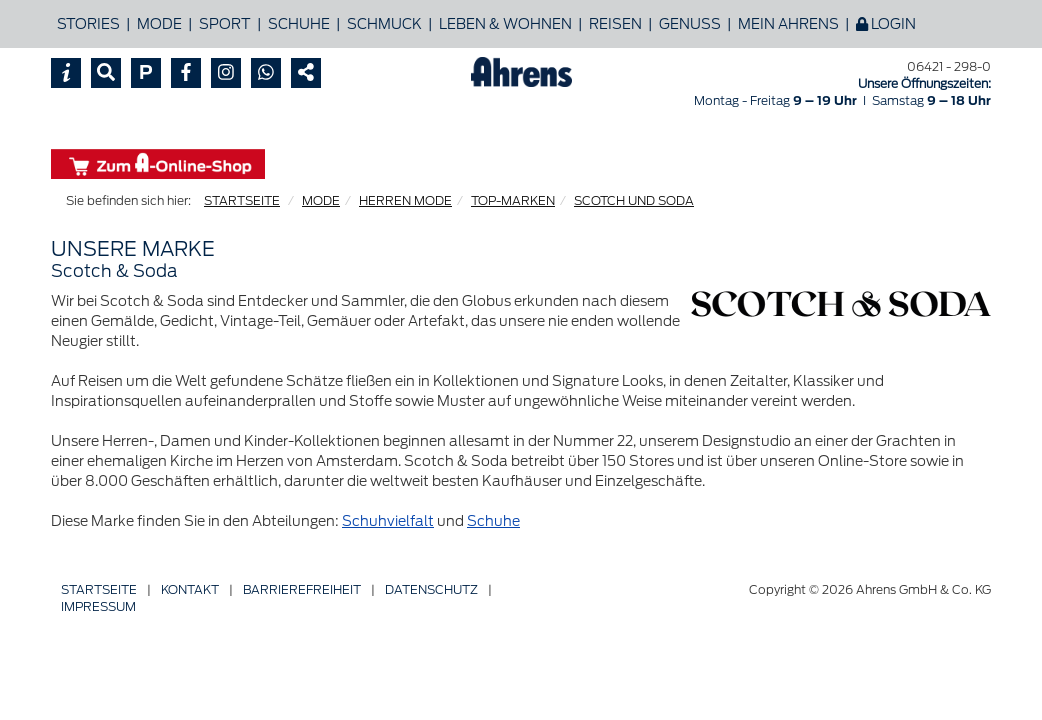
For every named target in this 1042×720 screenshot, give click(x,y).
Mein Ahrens (788, 24)
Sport (225, 24)
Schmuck (384, 24)
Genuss (690, 24)
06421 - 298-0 (949, 66)
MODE (321, 200)
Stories (88, 24)
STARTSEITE (242, 200)
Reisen (615, 24)
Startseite (99, 589)
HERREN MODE (405, 200)
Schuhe (299, 24)
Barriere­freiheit (302, 589)
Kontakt (190, 589)
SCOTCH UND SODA (634, 200)
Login (886, 24)
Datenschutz (431, 589)
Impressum (98, 606)
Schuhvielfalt (388, 521)
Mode (159, 24)
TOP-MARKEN (513, 200)
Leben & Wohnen (505, 24)
